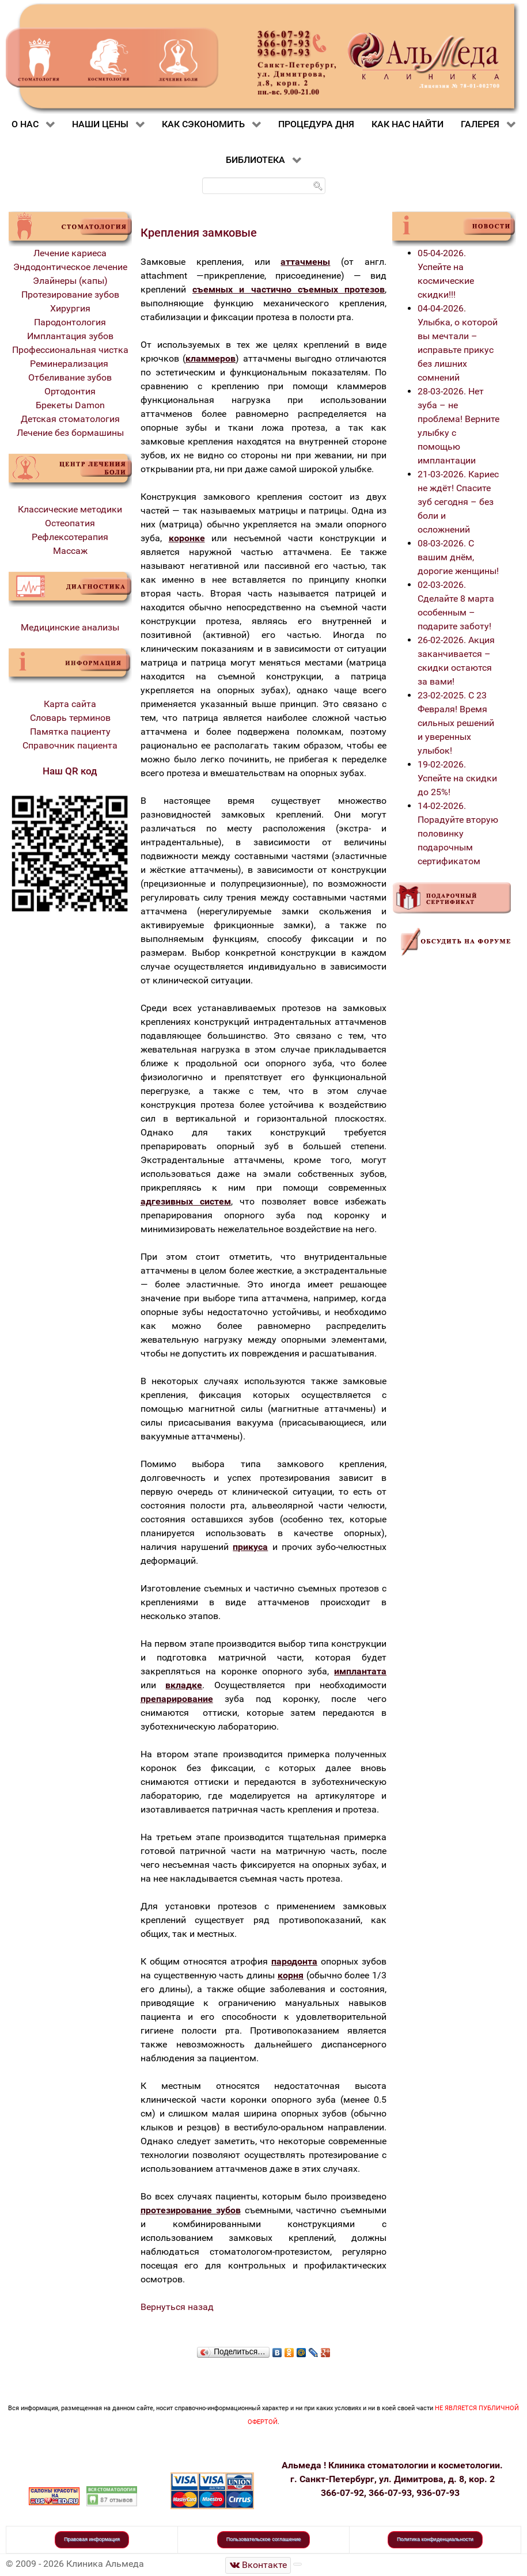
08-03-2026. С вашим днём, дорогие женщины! (458, 557)
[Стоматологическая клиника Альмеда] (258, 2565)
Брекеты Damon (70, 405)
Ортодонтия (70, 391)
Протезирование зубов (70, 294)
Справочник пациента (69, 745)
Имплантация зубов (70, 335)
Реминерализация (70, 363)
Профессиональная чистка (70, 349)
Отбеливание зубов (70, 377)
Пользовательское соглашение (263, 2539)
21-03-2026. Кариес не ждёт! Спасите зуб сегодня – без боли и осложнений (458, 502)
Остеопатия (70, 523)
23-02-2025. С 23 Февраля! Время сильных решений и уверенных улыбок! (456, 723)
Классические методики (70, 509)
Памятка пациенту (70, 731)
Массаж (70, 550)
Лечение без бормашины (70, 432)
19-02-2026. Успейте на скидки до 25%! (457, 778)
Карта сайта (70, 703)
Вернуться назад (177, 2306)
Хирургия (70, 308)
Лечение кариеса (70, 253)
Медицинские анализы (70, 627)
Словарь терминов (70, 717)
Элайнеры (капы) (70, 280)
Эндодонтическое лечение (70, 266)
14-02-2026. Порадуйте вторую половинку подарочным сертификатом (458, 833)
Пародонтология (70, 322)
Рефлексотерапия (70, 536)
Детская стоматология (70, 418)
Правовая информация (92, 2539)
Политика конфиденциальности (435, 2539)
